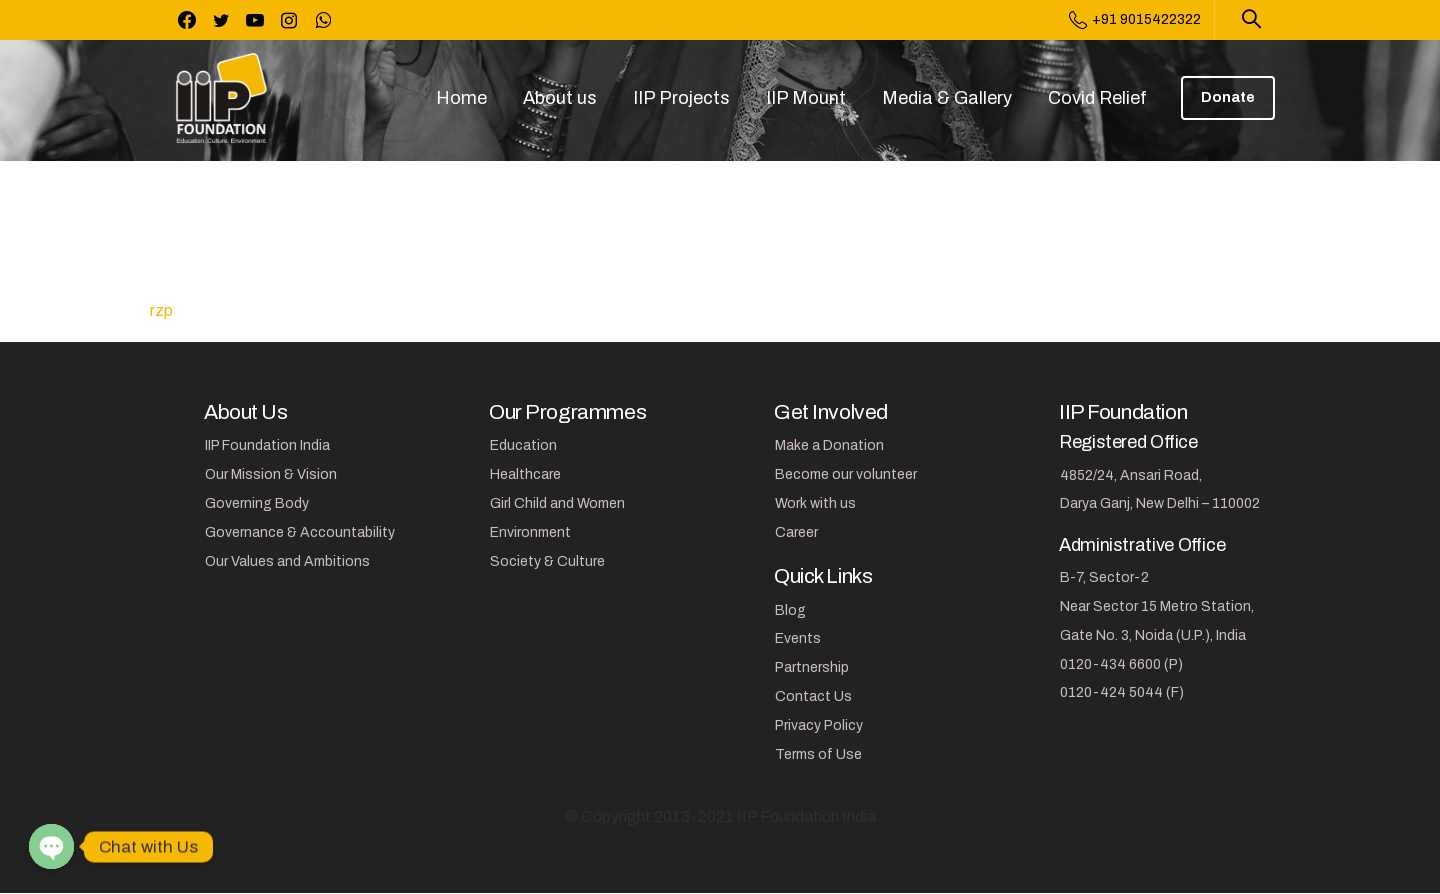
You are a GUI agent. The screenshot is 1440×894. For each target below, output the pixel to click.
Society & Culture (547, 561)
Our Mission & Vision (271, 474)
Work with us (815, 503)
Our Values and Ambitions (287, 561)
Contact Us (813, 696)
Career (796, 532)
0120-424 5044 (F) (1122, 692)
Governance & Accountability (300, 532)
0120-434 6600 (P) (1121, 664)
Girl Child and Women (557, 503)
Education (523, 445)
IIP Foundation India (267, 445)
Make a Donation (829, 445)
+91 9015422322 (1135, 20)
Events (798, 638)
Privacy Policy (819, 725)
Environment (530, 532)
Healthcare (525, 474)
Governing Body (257, 503)
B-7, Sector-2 (1104, 577)
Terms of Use (818, 754)
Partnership (812, 667)
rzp (161, 310)
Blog (790, 610)
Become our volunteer (846, 474)
